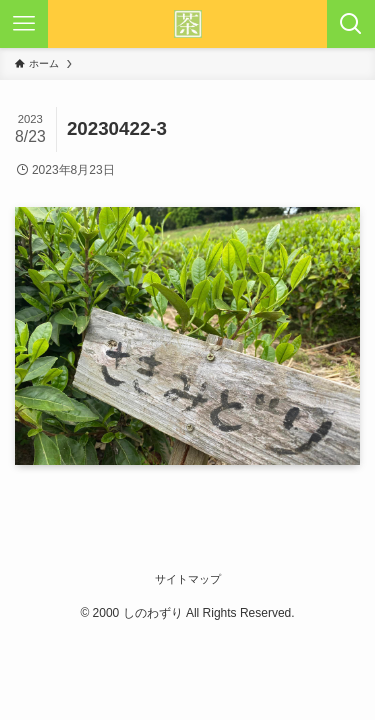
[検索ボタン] (351, 24)
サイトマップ (188, 579)
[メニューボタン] (24, 24)
